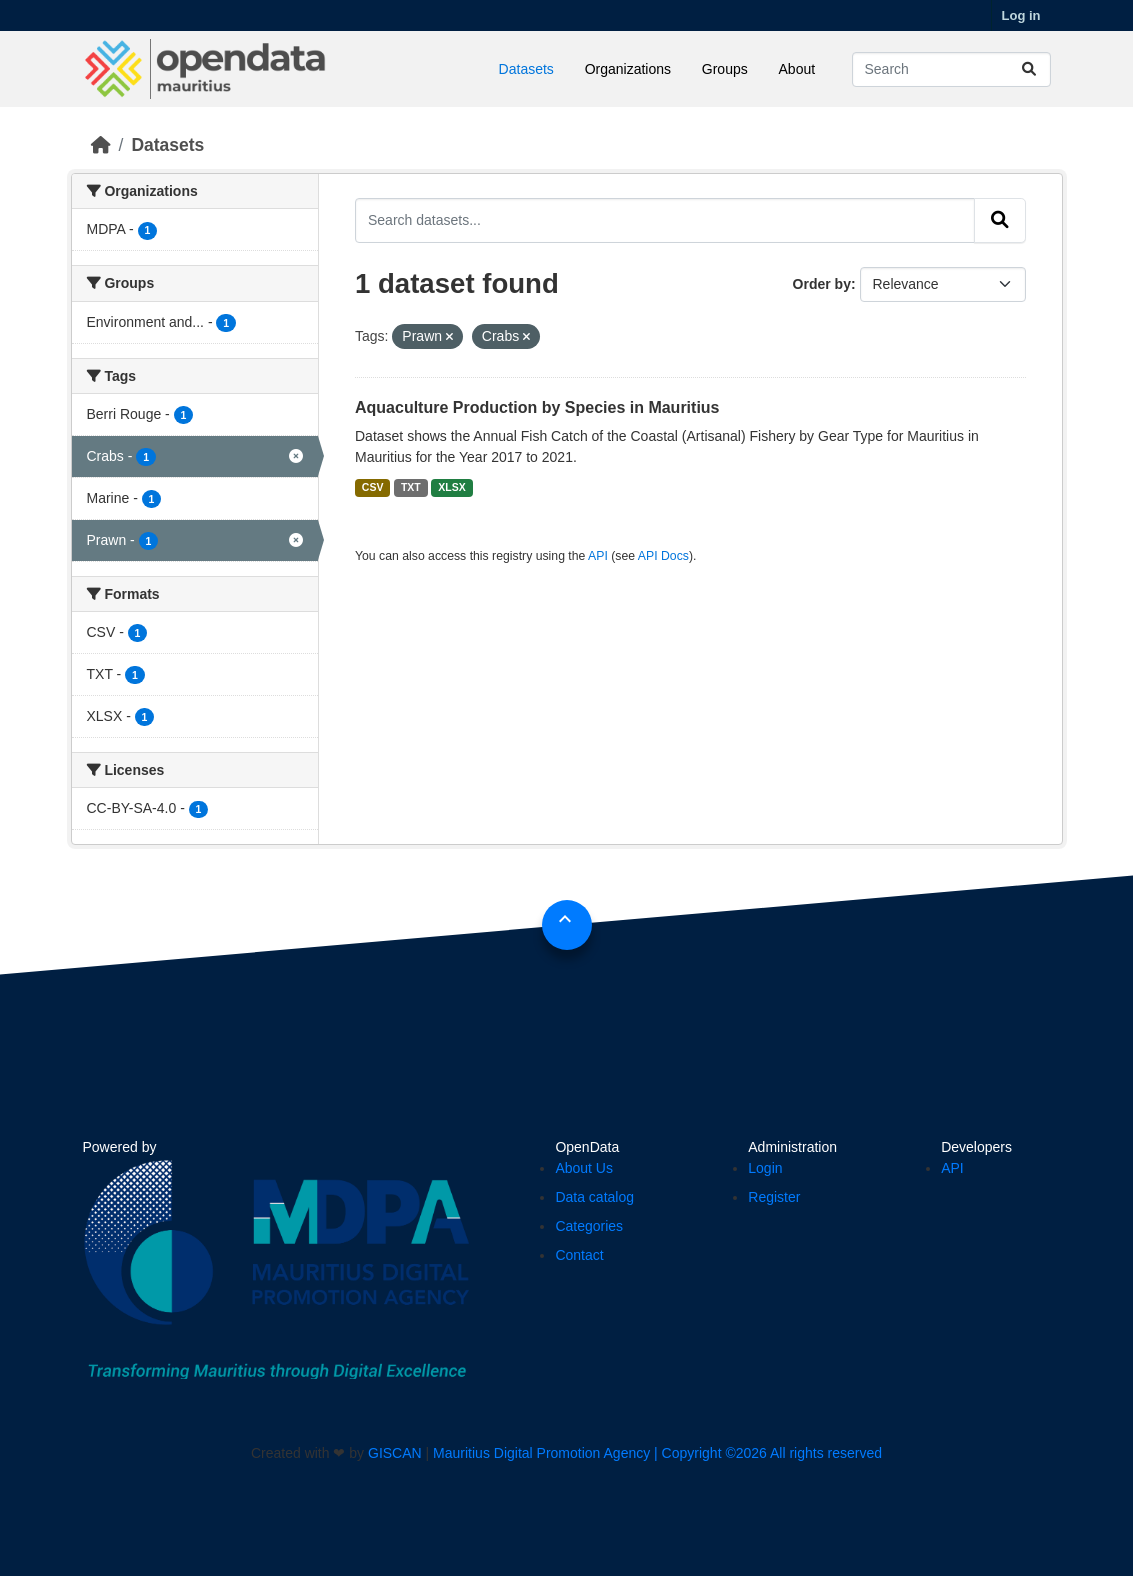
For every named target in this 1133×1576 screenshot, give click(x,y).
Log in (1021, 15)
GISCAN (395, 1453)
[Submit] (1029, 69)
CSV (373, 487)
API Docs (663, 556)
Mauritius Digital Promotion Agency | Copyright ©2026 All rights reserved (657, 1453)
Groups (725, 69)
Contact (579, 1255)
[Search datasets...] (951, 69)
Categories (589, 1226)
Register (774, 1197)
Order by (822, 284)
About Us (584, 1168)
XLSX (451, 487)
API (598, 556)
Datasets (526, 69)
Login (765, 1168)
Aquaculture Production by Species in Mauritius (537, 407)
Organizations (628, 69)
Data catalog (594, 1197)
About (797, 69)
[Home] (101, 145)
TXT (411, 487)
